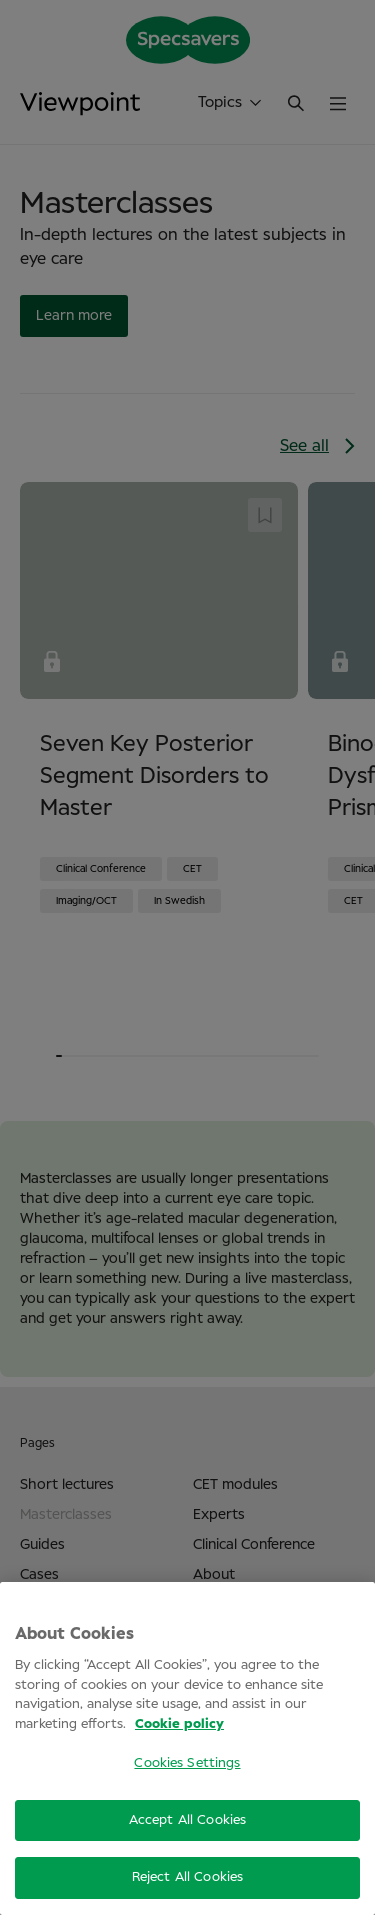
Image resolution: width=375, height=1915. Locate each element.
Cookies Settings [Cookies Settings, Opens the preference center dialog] (187, 1763)
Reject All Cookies (187, 1877)
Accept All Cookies (187, 1820)
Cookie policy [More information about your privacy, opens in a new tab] (179, 1724)
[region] (187, 1748)
